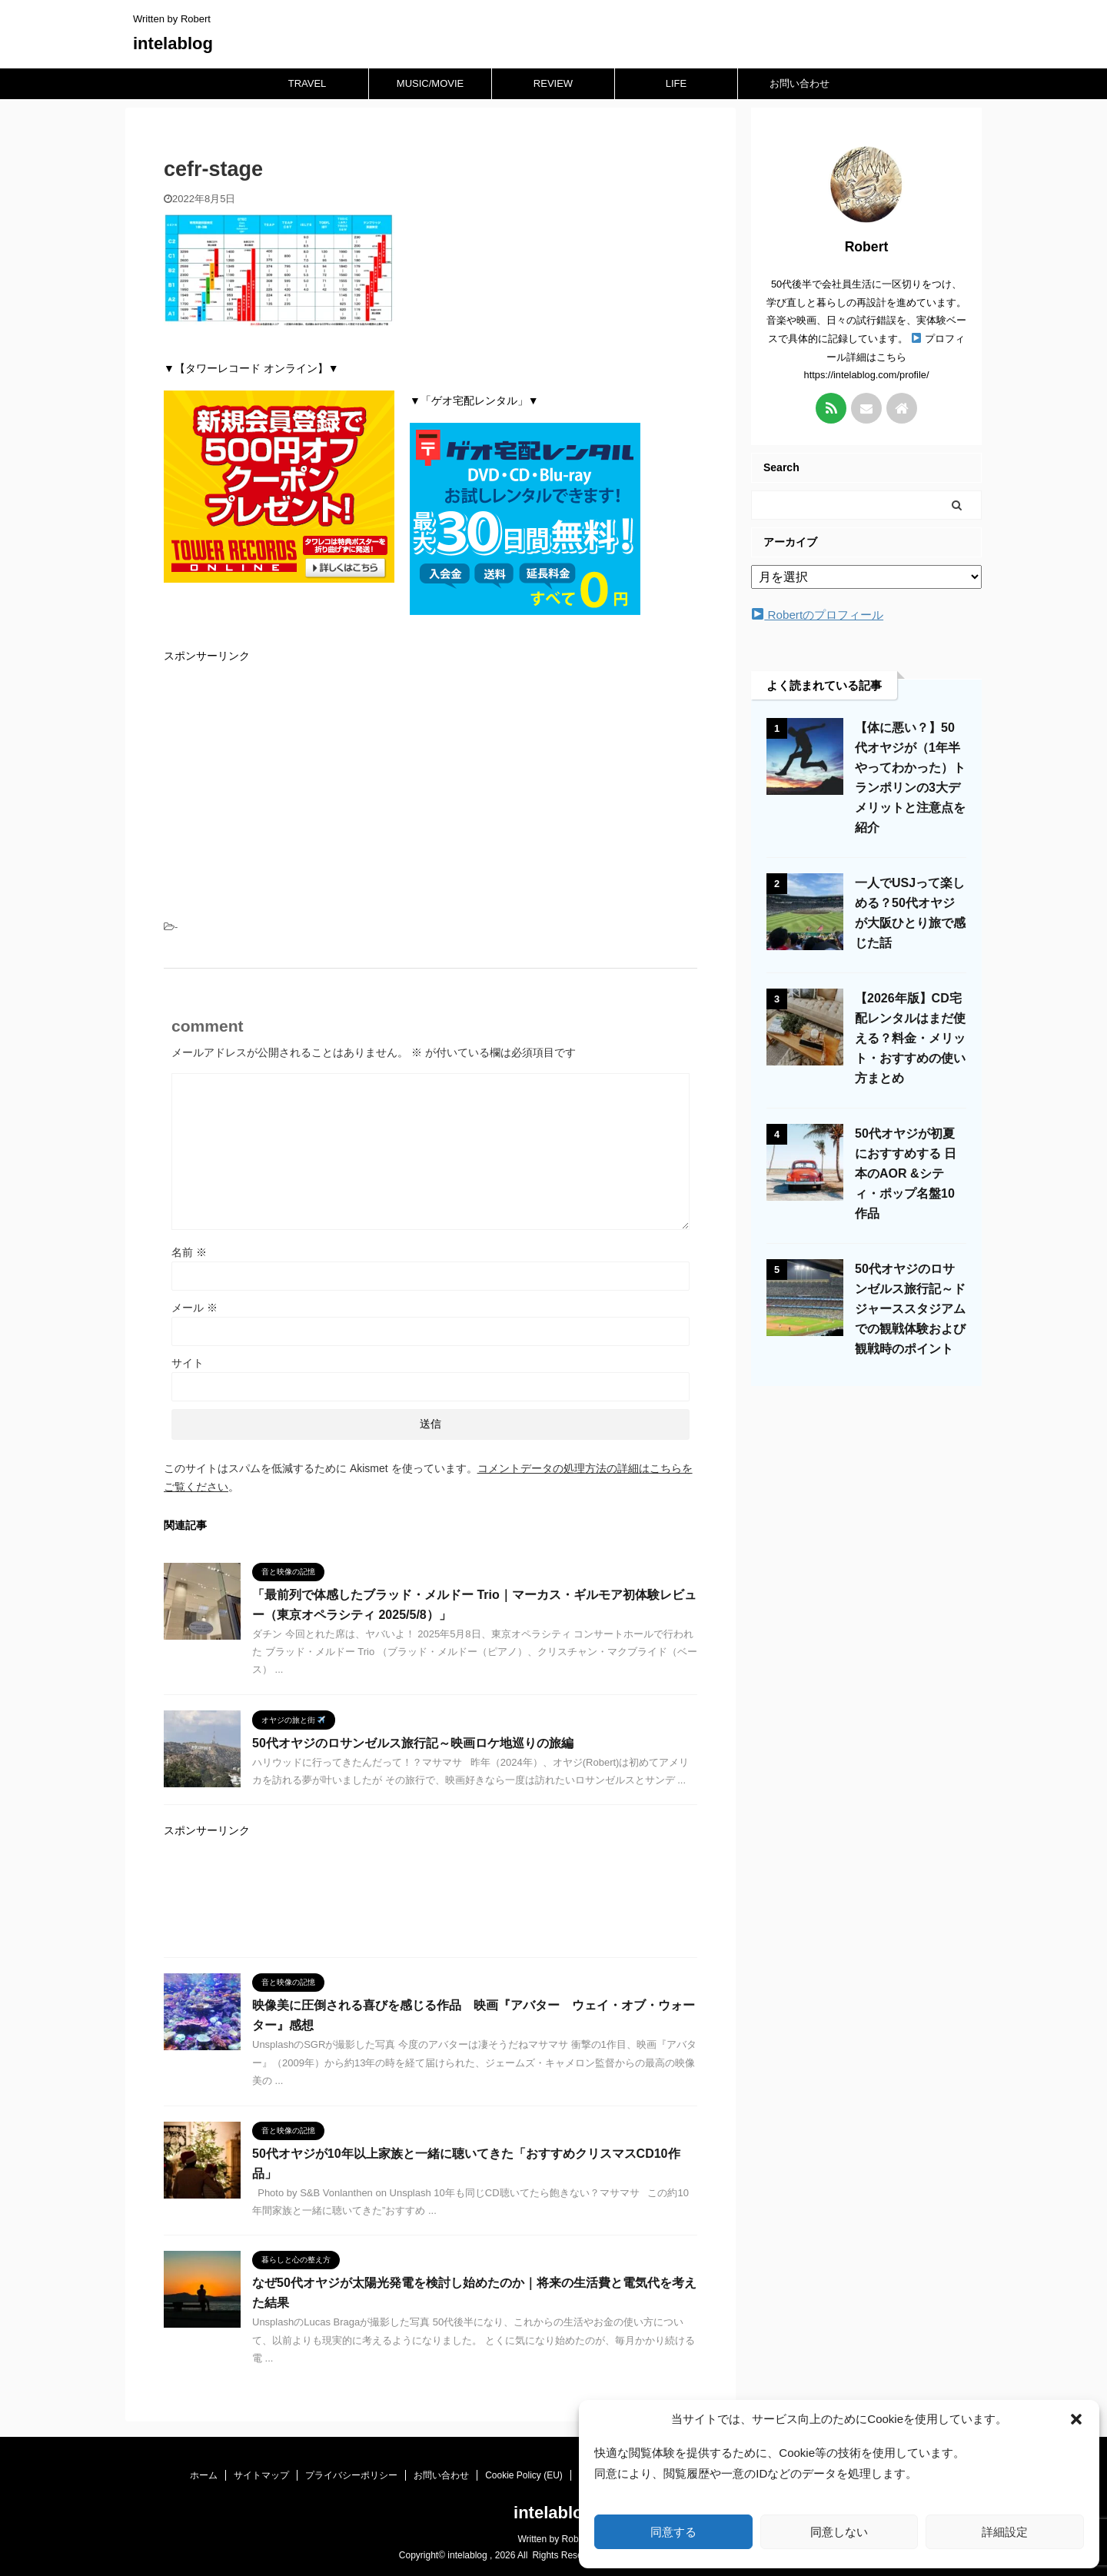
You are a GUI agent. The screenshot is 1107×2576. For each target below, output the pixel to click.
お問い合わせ (799, 83)
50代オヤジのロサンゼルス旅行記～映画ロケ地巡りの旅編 (412, 1743)
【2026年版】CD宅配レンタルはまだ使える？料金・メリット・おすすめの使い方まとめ (910, 1038)
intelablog (173, 43)
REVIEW (553, 83)
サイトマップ (261, 2475)
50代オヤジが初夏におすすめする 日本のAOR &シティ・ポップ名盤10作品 (905, 1173)
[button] (1076, 2419)
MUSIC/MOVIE (430, 83)
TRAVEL (307, 83)
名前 (189, 1252)
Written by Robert (553, 2539)
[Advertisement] (430, 785)
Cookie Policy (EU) (524, 2475)
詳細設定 (1005, 2531)
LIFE (676, 83)
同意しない (839, 2531)
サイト (187, 1363)
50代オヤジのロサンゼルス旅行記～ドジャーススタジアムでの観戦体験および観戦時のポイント (910, 1308)
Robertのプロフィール (817, 614)
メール (194, 1307)
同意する (673, 2531)
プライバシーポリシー (351, 2475)
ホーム (204, 2475)
